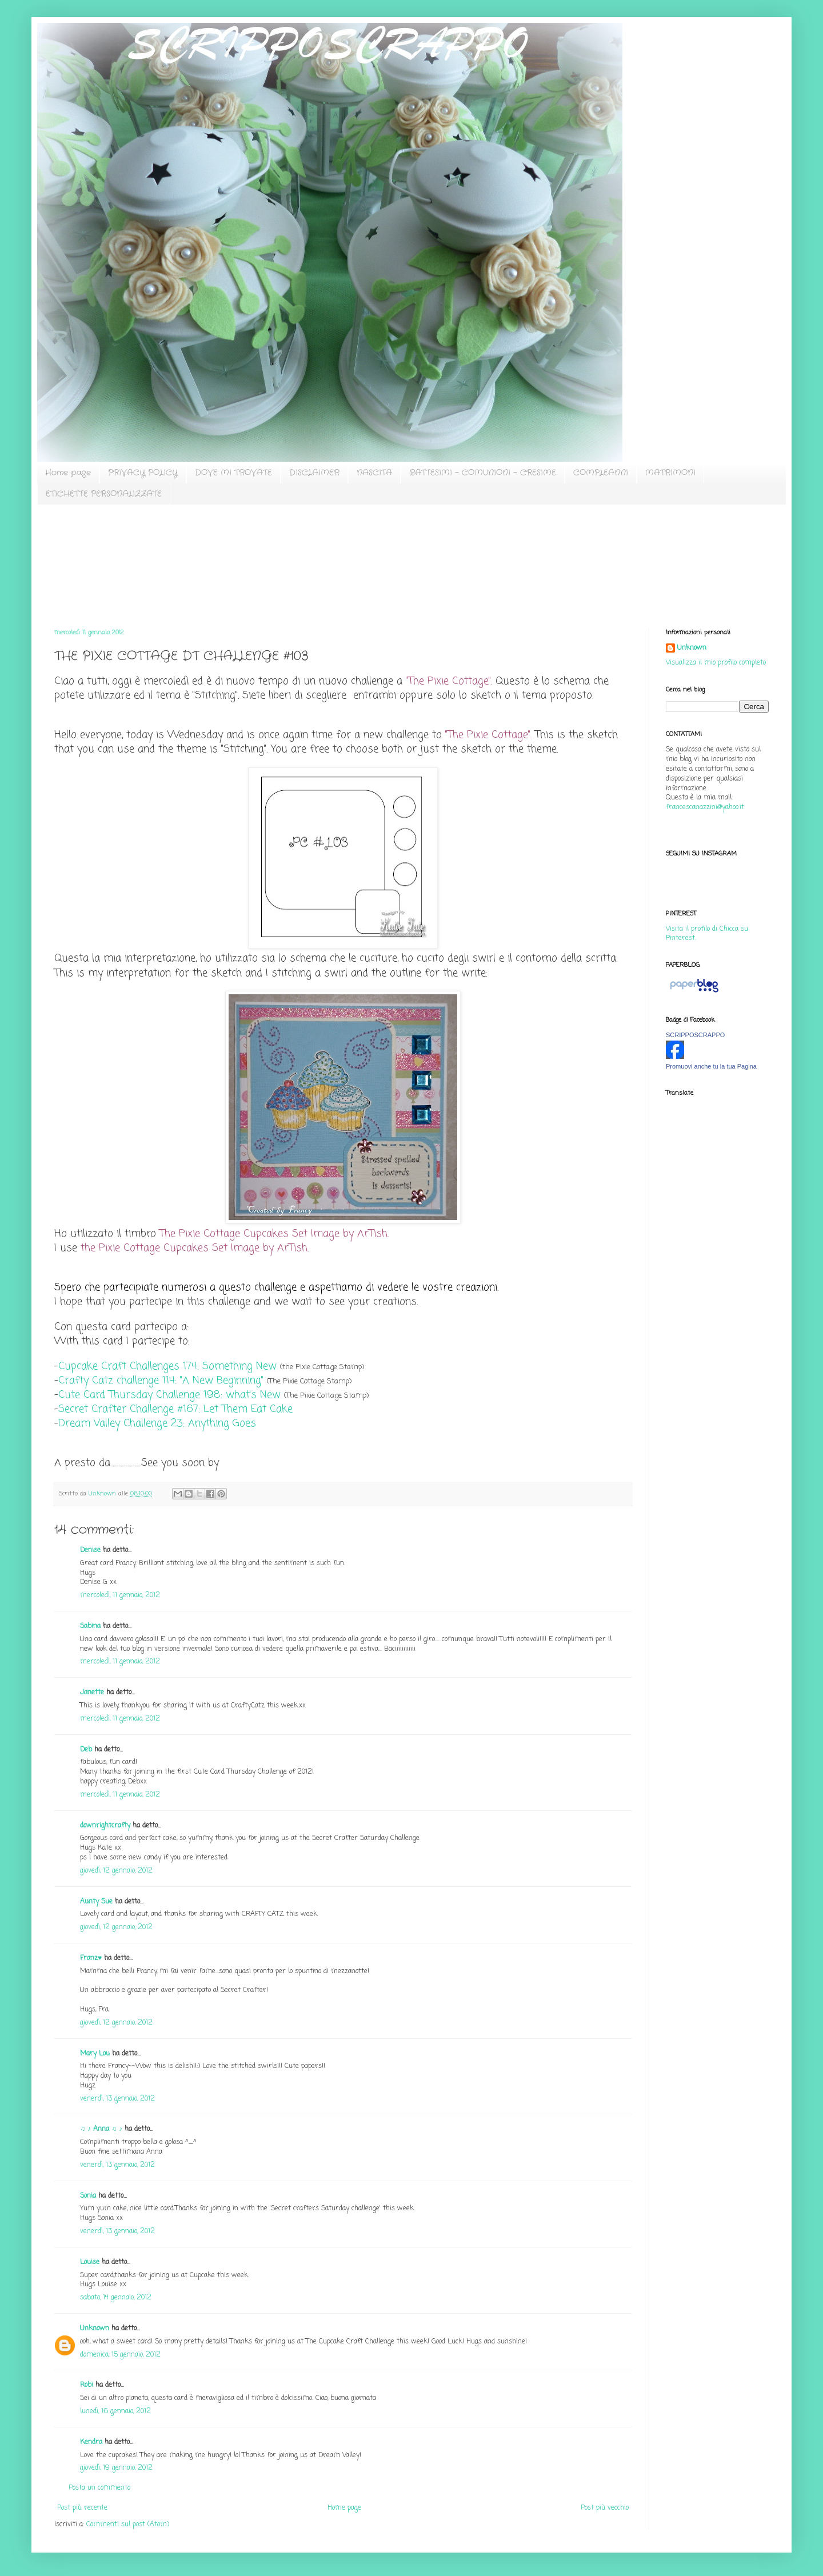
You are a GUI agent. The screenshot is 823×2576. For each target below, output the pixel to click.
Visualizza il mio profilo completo (716, 663)
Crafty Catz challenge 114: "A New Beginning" (160, 1381)
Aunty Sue (96, 1902)
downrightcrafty (105, 1826)
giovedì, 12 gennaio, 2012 (116, 1871)
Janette (92, 1692)
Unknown (94, 2328)
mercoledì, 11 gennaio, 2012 (120, 1595)
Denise (91, 1550)
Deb (86, 1750)
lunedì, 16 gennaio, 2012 (115, 2411)
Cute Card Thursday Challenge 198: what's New (169, 1395)
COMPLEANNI (600, 472)
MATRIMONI (670, 472)
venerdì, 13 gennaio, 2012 (117, 2099)
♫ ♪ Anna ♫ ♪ (101, 2129)
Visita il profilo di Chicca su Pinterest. (707, 934)
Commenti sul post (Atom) (127, 2524)
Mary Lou (95, 2054)
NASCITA (374, 472)
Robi (86, 2385)
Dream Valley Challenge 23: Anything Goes (157, 1423)
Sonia (88, 2196)
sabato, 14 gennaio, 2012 (115, 2298)
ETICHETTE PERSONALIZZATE (104, 493)
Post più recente (82, 2508)
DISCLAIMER (314, 472)
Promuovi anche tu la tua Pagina (711, 1066)
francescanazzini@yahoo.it (705, 807)
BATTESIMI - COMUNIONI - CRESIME (482, 472)
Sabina (90, 1626)
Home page (68, 472)
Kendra (91, 2442)
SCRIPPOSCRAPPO (695, 1034)
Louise (89, 2262)
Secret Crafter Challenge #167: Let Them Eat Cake (175, 1409)
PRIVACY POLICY (143, 472)
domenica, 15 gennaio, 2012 (120, 2355)
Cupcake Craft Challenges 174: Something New (167, 1366)
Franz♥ (91, 1958)
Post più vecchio (605, 2508)
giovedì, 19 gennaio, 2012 (116, 2468)
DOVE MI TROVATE (233, 472)
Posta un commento (99, 2488)
